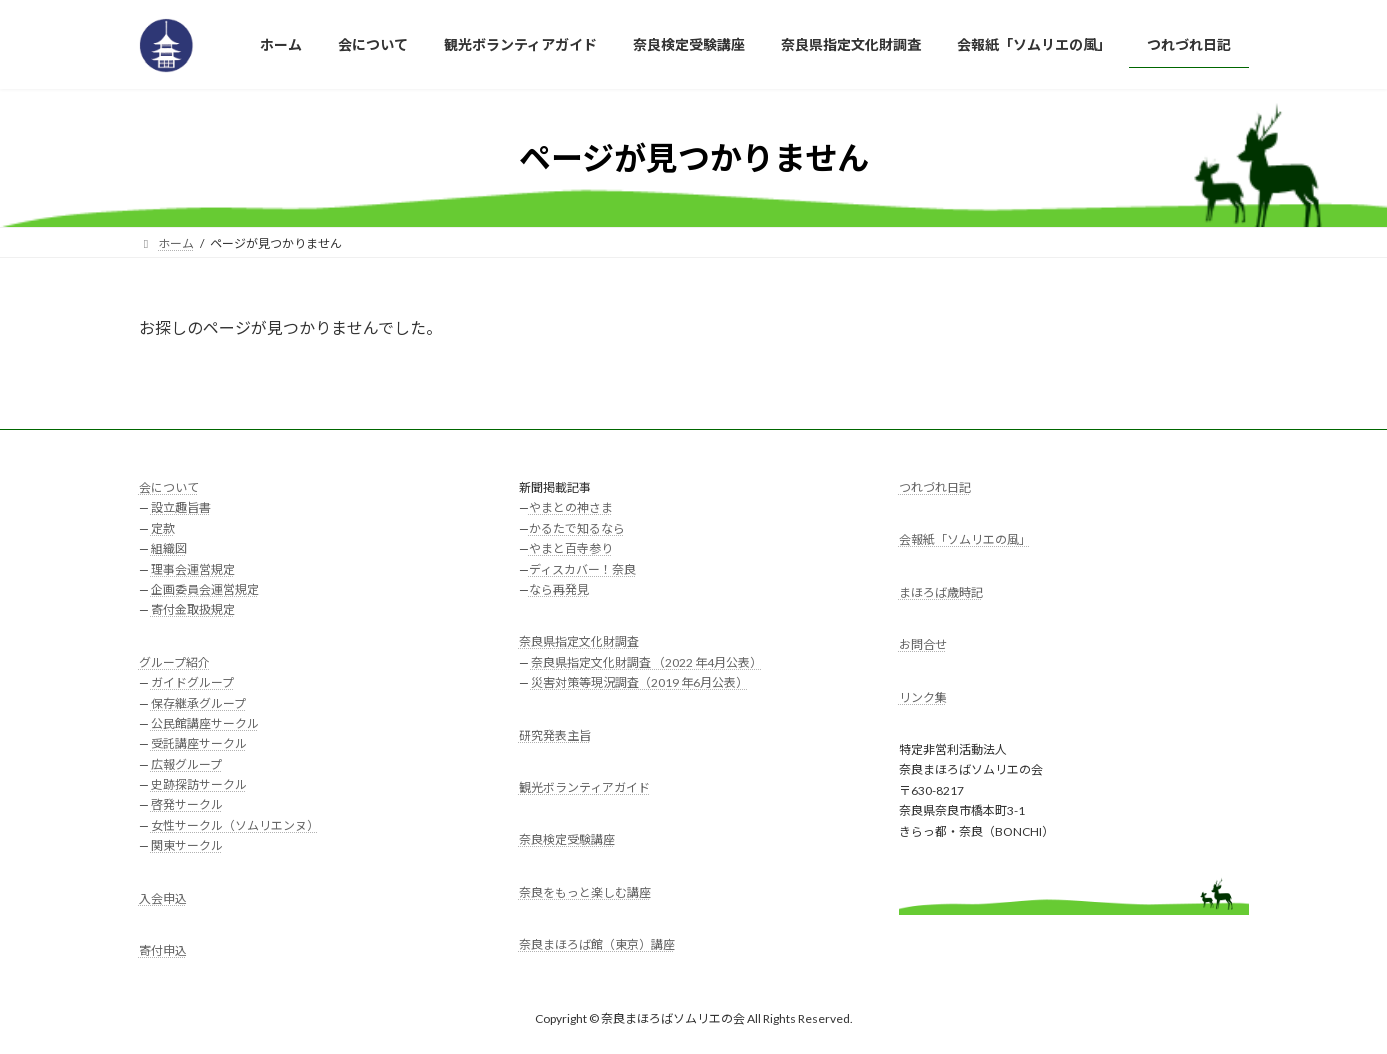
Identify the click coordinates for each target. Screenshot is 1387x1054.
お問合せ (923, 645)
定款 (163, 528)
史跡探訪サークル (199, 785)
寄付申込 (163, 951)
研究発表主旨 (555, 735)
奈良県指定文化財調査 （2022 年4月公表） (646, 662)
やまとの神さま (571, 508)
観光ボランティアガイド (584, 787)
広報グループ (186, 764)
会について (169, 487)
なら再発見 (559, 589)
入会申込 (163, 898)
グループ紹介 (174, 662)
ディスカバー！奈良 (582, 569)
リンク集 (923, 697)
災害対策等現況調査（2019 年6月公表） (639, 683)
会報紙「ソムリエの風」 (965, 540)
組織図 (169, 549)
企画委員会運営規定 (205, 589)
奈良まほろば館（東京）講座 (597, 945)
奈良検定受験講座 (567, 840)
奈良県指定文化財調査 (579, 642)
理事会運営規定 (193, 569)
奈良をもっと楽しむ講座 (585, 892)
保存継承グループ (198, 703)
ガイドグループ (192, 683)
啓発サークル (187, 805)
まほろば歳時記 (941, 592)
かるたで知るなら (577, 528)
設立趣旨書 (181, 508)
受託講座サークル (199, 744)
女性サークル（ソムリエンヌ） (235, 825)
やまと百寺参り (571, 549)
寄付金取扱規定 (193, 610)
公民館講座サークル (205, 723)
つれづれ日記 (935, 487)
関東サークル (187, 846)
